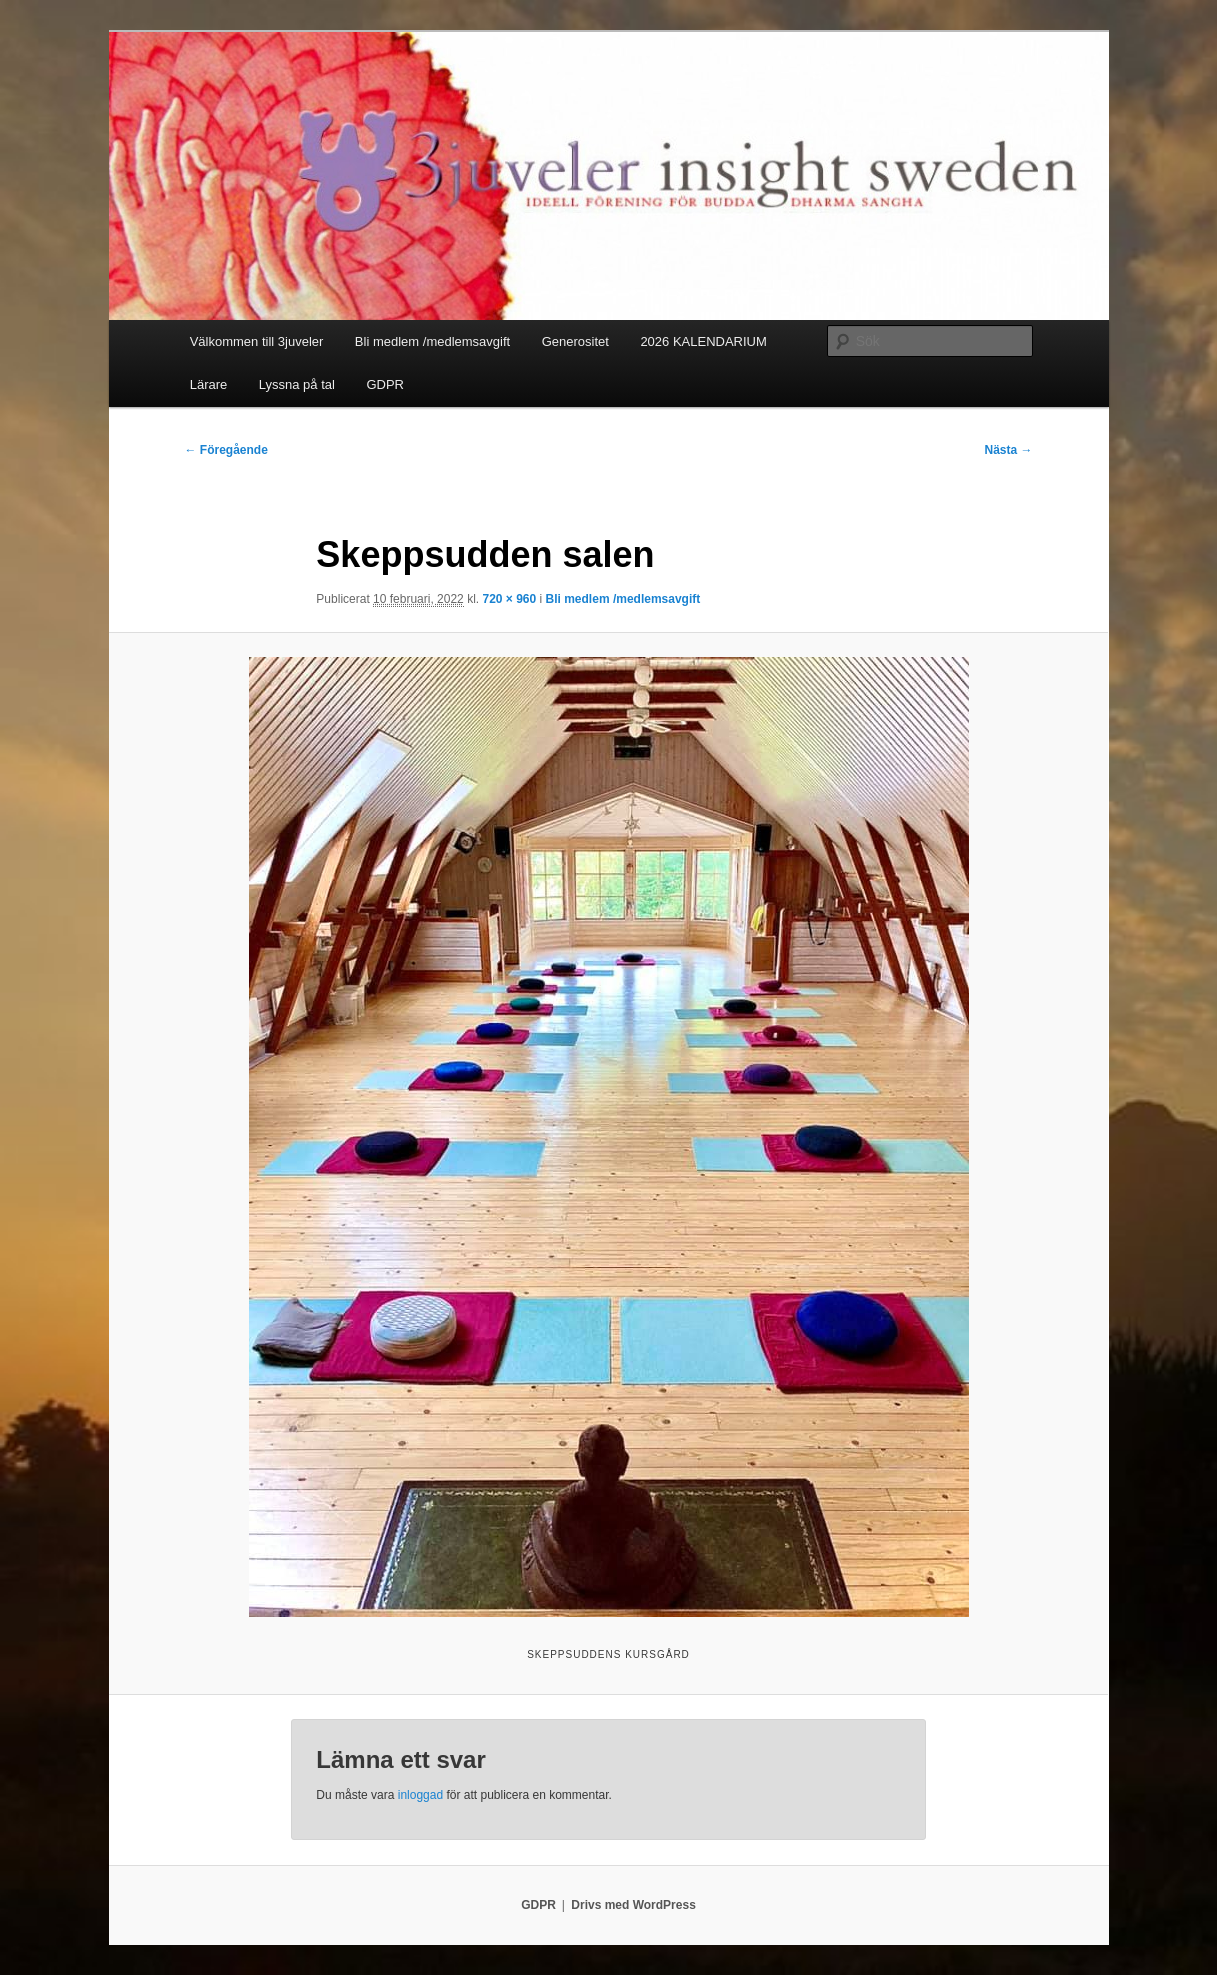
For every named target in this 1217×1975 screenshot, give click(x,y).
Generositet (575, 341)
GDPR (385, 384)
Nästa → (1008, 450)
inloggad (420, 1795)
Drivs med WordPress (633, 1905)
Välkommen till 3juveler (257, 341)
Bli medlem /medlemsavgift (432, 341)
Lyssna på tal (297, 384)
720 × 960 (509, 599)
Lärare (209, 384)
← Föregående (226, 450)
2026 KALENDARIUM (703, 341)
